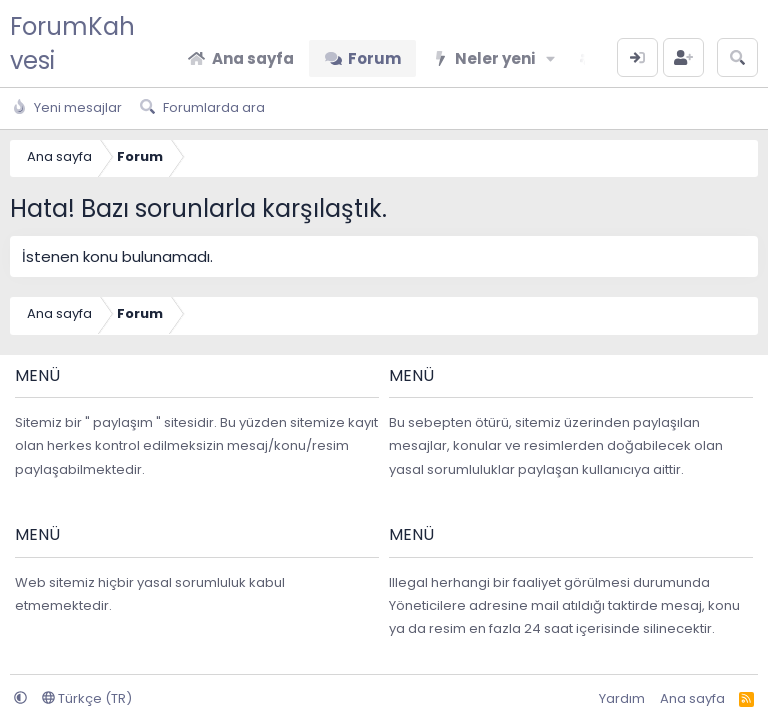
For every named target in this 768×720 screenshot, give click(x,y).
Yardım (622, 698)
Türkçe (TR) (87, 698)
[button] (551, 58)
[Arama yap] (737, 57)
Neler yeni (495, 58)
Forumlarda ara (214, 107)
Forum (374, 58)
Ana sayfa (253, 58)
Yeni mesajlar (78, 107)
